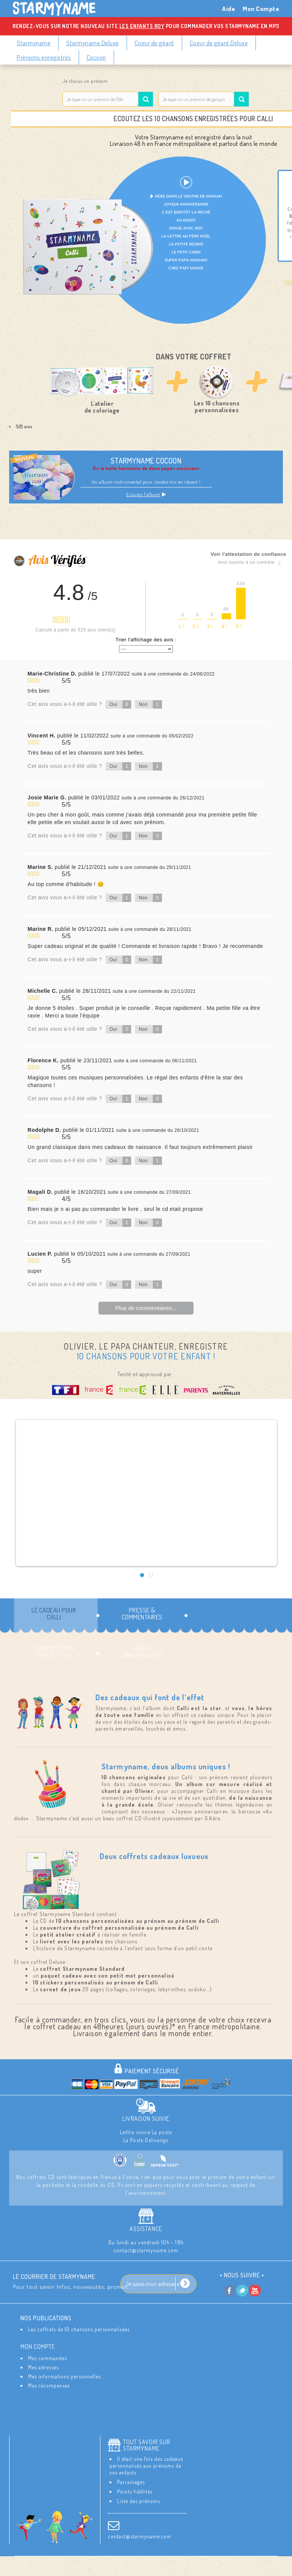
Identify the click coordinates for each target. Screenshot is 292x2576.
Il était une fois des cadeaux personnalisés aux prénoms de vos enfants (146, 2466)
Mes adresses (43, 2367)
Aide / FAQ (185, 2568)
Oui (121, 704)
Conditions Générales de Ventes (122, 2568)
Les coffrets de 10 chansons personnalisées (79, 2329)
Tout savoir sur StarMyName (146, 2445)
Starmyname (34, 43)
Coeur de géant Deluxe (219, 43)
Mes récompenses (49, 2385)
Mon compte (38, 2346)
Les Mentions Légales (183, 2562)
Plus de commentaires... (146, 1308)
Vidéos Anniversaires (142, 1651)
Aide (228, 9)
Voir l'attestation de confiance (248, 554)
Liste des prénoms (138, 2501)
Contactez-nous (94, 2562)
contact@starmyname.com (139, 2536)
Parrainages (131, 2482)
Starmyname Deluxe (92, 43)
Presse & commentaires (142, 1613)
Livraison (136, 2562)
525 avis (24, 426)
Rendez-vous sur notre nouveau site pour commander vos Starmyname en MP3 (146, 26)
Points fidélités (134, 2491)
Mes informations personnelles (64, 2376)
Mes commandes (47, 2358)
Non (150, 704)
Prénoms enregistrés (44, 57)
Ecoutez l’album (146, 494)
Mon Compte (261, 9)
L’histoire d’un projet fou (54, 1651)
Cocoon (96, 57)
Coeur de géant (154, 43)
